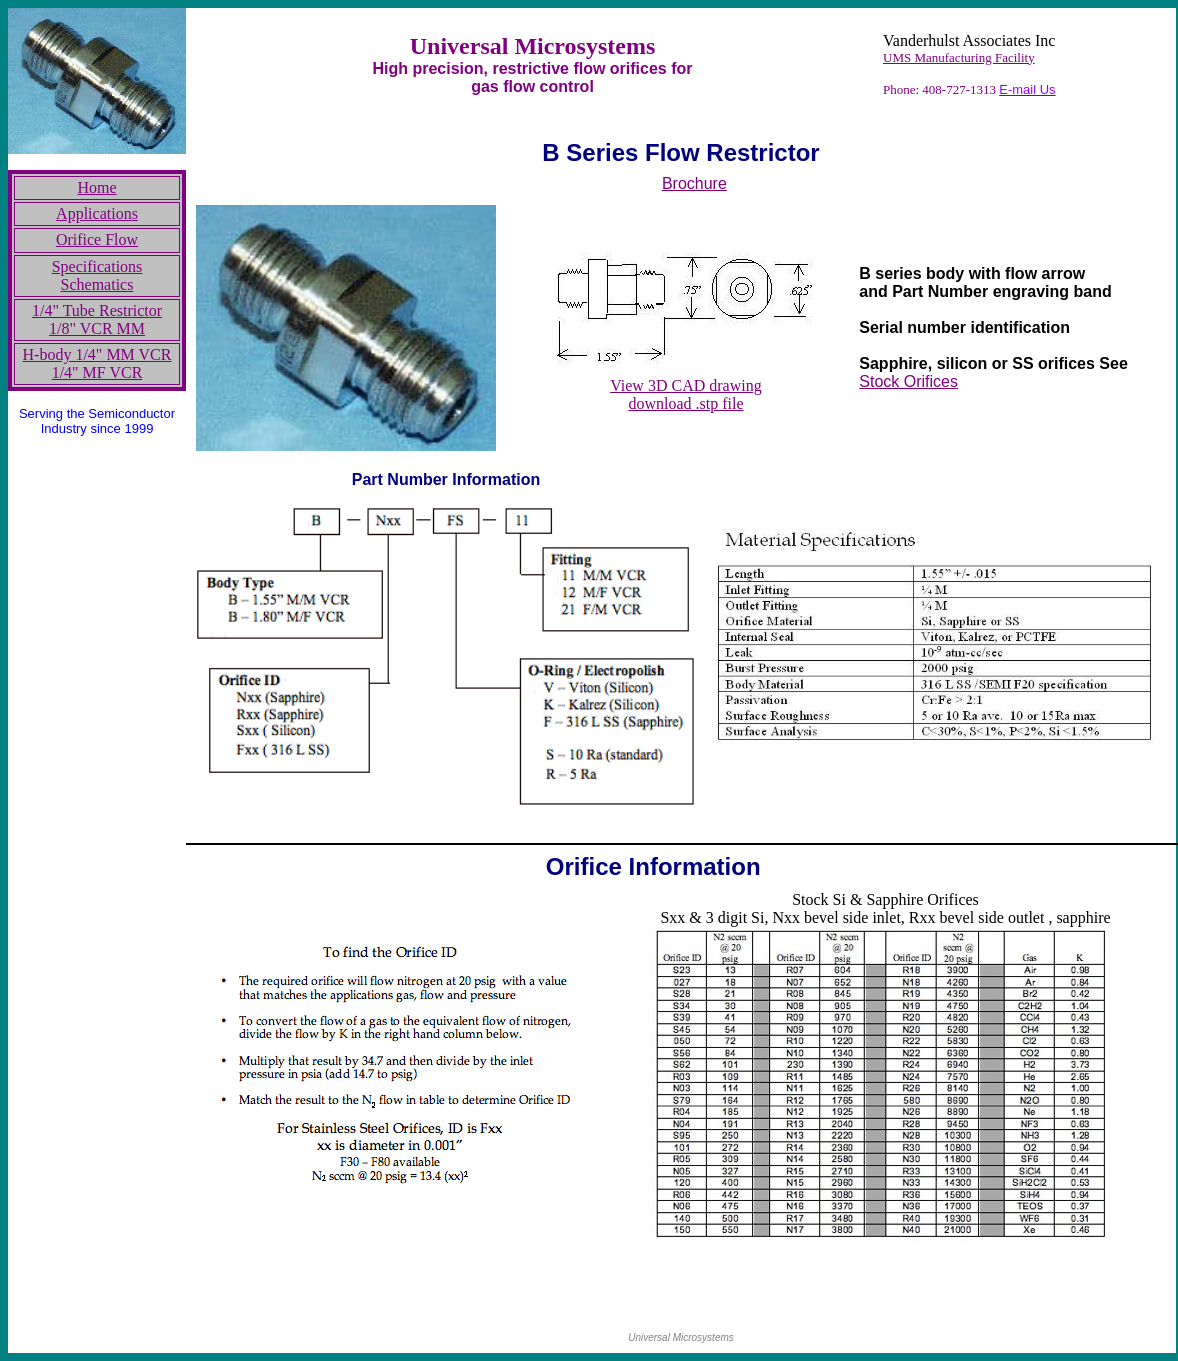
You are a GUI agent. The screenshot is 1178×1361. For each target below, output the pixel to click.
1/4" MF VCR (97, 372)
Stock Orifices (908, 381)
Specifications (97, 266)
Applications (97, 213)
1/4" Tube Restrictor (97, 310)
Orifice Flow (97, 239)
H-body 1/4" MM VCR (97, 354)
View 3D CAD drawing (685, 385)
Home (96, 187)
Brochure (694, 183)
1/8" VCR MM (97, 328)
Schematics (97, 284)
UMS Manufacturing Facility (959, 57)
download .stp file (685, 403)
